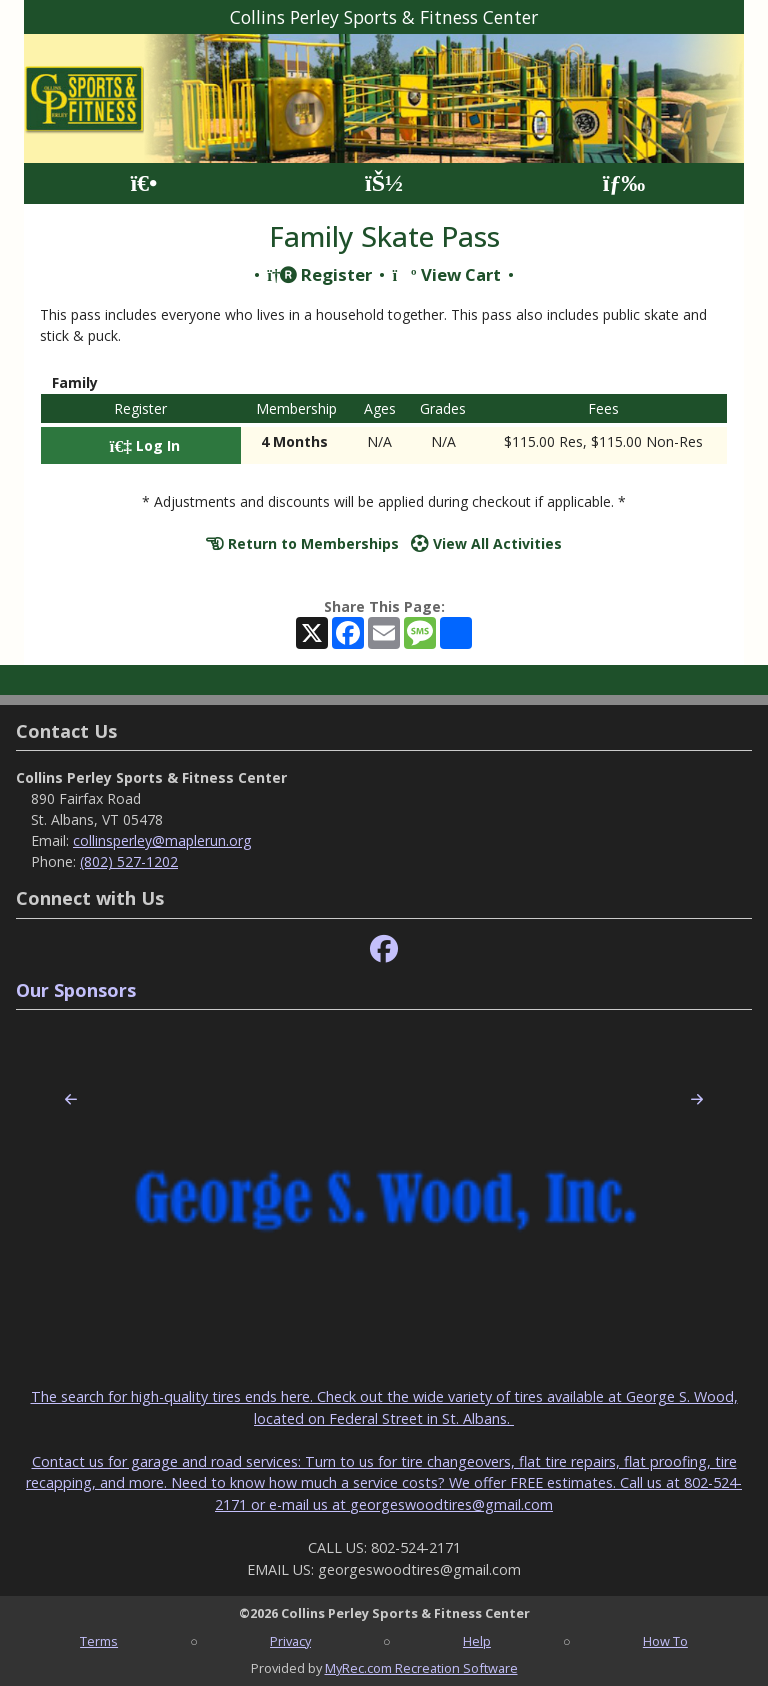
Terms (99, 1641)
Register (319, 274)
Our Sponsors (76, 990)
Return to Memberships (302, 543)
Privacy (290, 1641)
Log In (145, 445)
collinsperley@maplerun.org (162, 840)
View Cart (446, 274)
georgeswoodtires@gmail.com (451, 1504)
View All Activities (486, 543)
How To (665, 1641)
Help (477, 1641)
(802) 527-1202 (129, 861)
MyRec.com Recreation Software (421, 1668)
